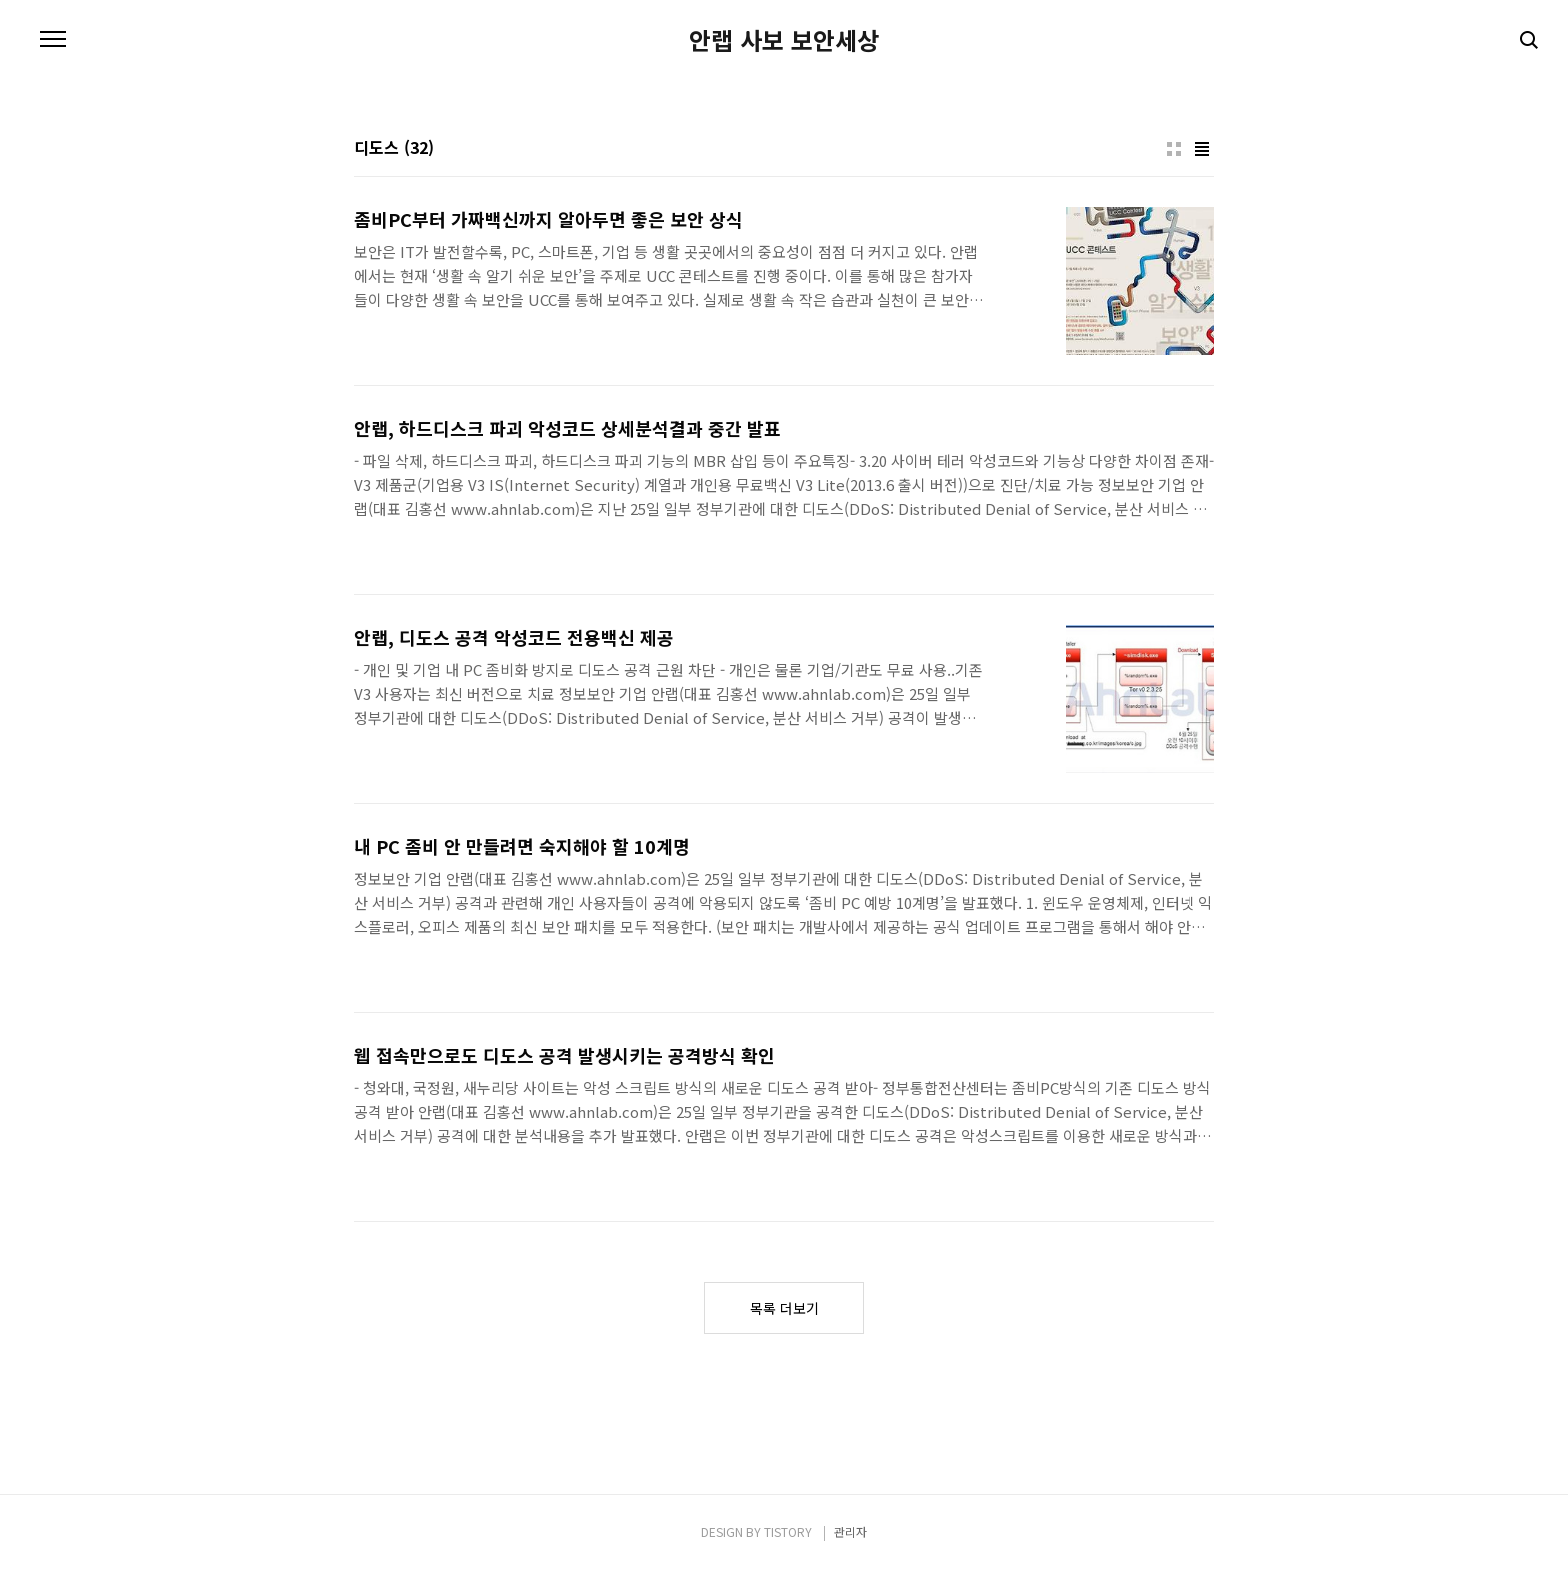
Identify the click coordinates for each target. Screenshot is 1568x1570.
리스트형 (1202, 149)
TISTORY (788, 1531)
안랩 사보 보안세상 (784, 40)
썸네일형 (1174, 149)
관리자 (850, 1531)
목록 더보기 (784, 1308)
